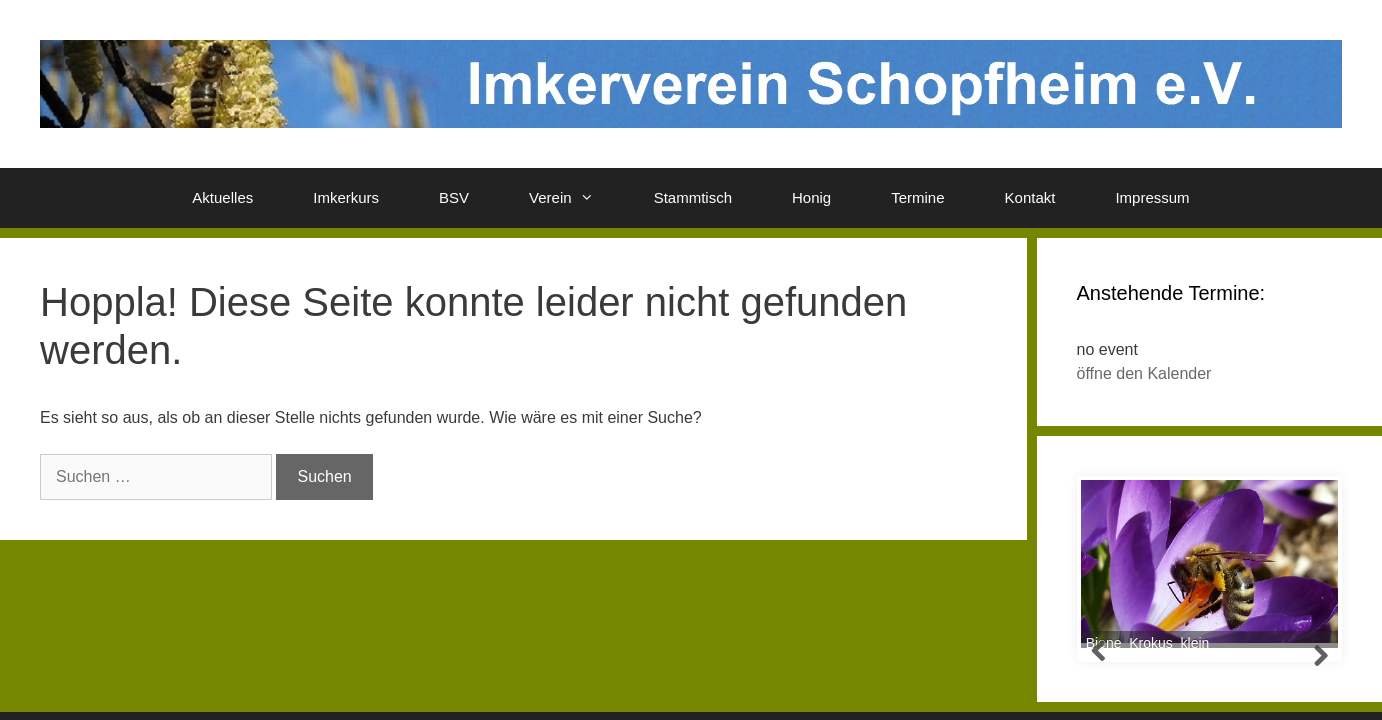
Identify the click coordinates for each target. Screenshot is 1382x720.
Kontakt (1030, 197)
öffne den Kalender (1144, 373)
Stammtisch (693, 197)
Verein (576, 198)
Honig (811, 197)
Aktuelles (222, 197)
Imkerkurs (346, 197)
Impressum (1152, 197)
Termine (917, 197)
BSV (454, 197)
